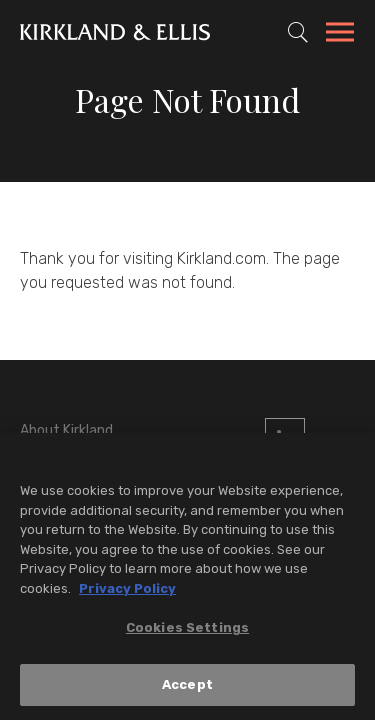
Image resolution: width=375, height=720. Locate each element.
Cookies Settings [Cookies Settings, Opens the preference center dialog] (187, 629)
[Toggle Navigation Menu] (340, 35)
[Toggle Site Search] (298, 32)
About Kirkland (66, 430)
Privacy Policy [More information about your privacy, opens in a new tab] (127, 590)
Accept (187, 686)
